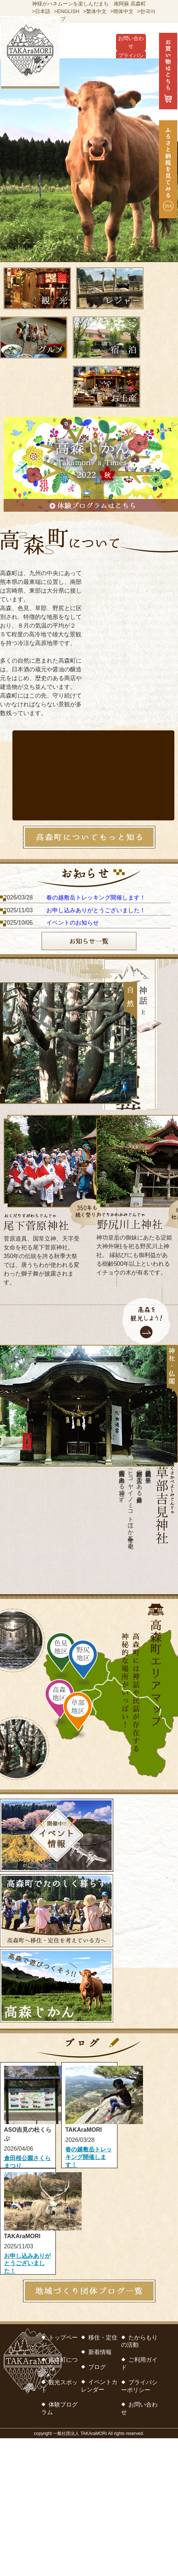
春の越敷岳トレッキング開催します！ (96, 897)
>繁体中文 (95, 11)
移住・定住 (102, 2337)
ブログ (97, 2367)
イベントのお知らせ (72, 923)
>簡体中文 (122, 11)
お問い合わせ (131, 42)
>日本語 (41, 11)
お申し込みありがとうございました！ (96, 910)
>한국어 (146, 11)
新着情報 (100, 2352)
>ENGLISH (67, 11)
